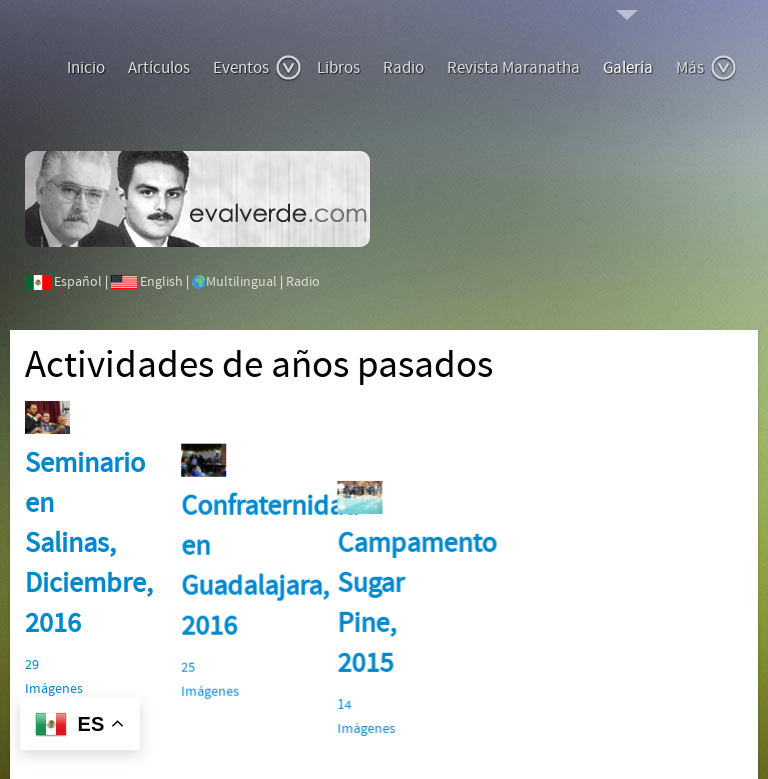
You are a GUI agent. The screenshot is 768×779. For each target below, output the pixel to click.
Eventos (257, 68)
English (161, 282)
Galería (628, 68)
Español (78, 282)
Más (706, 68)
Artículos (159, 68)
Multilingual (241, 282)
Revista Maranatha (513, 68)
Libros (338, 68)
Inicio (86, 68)
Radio (403, 68)
